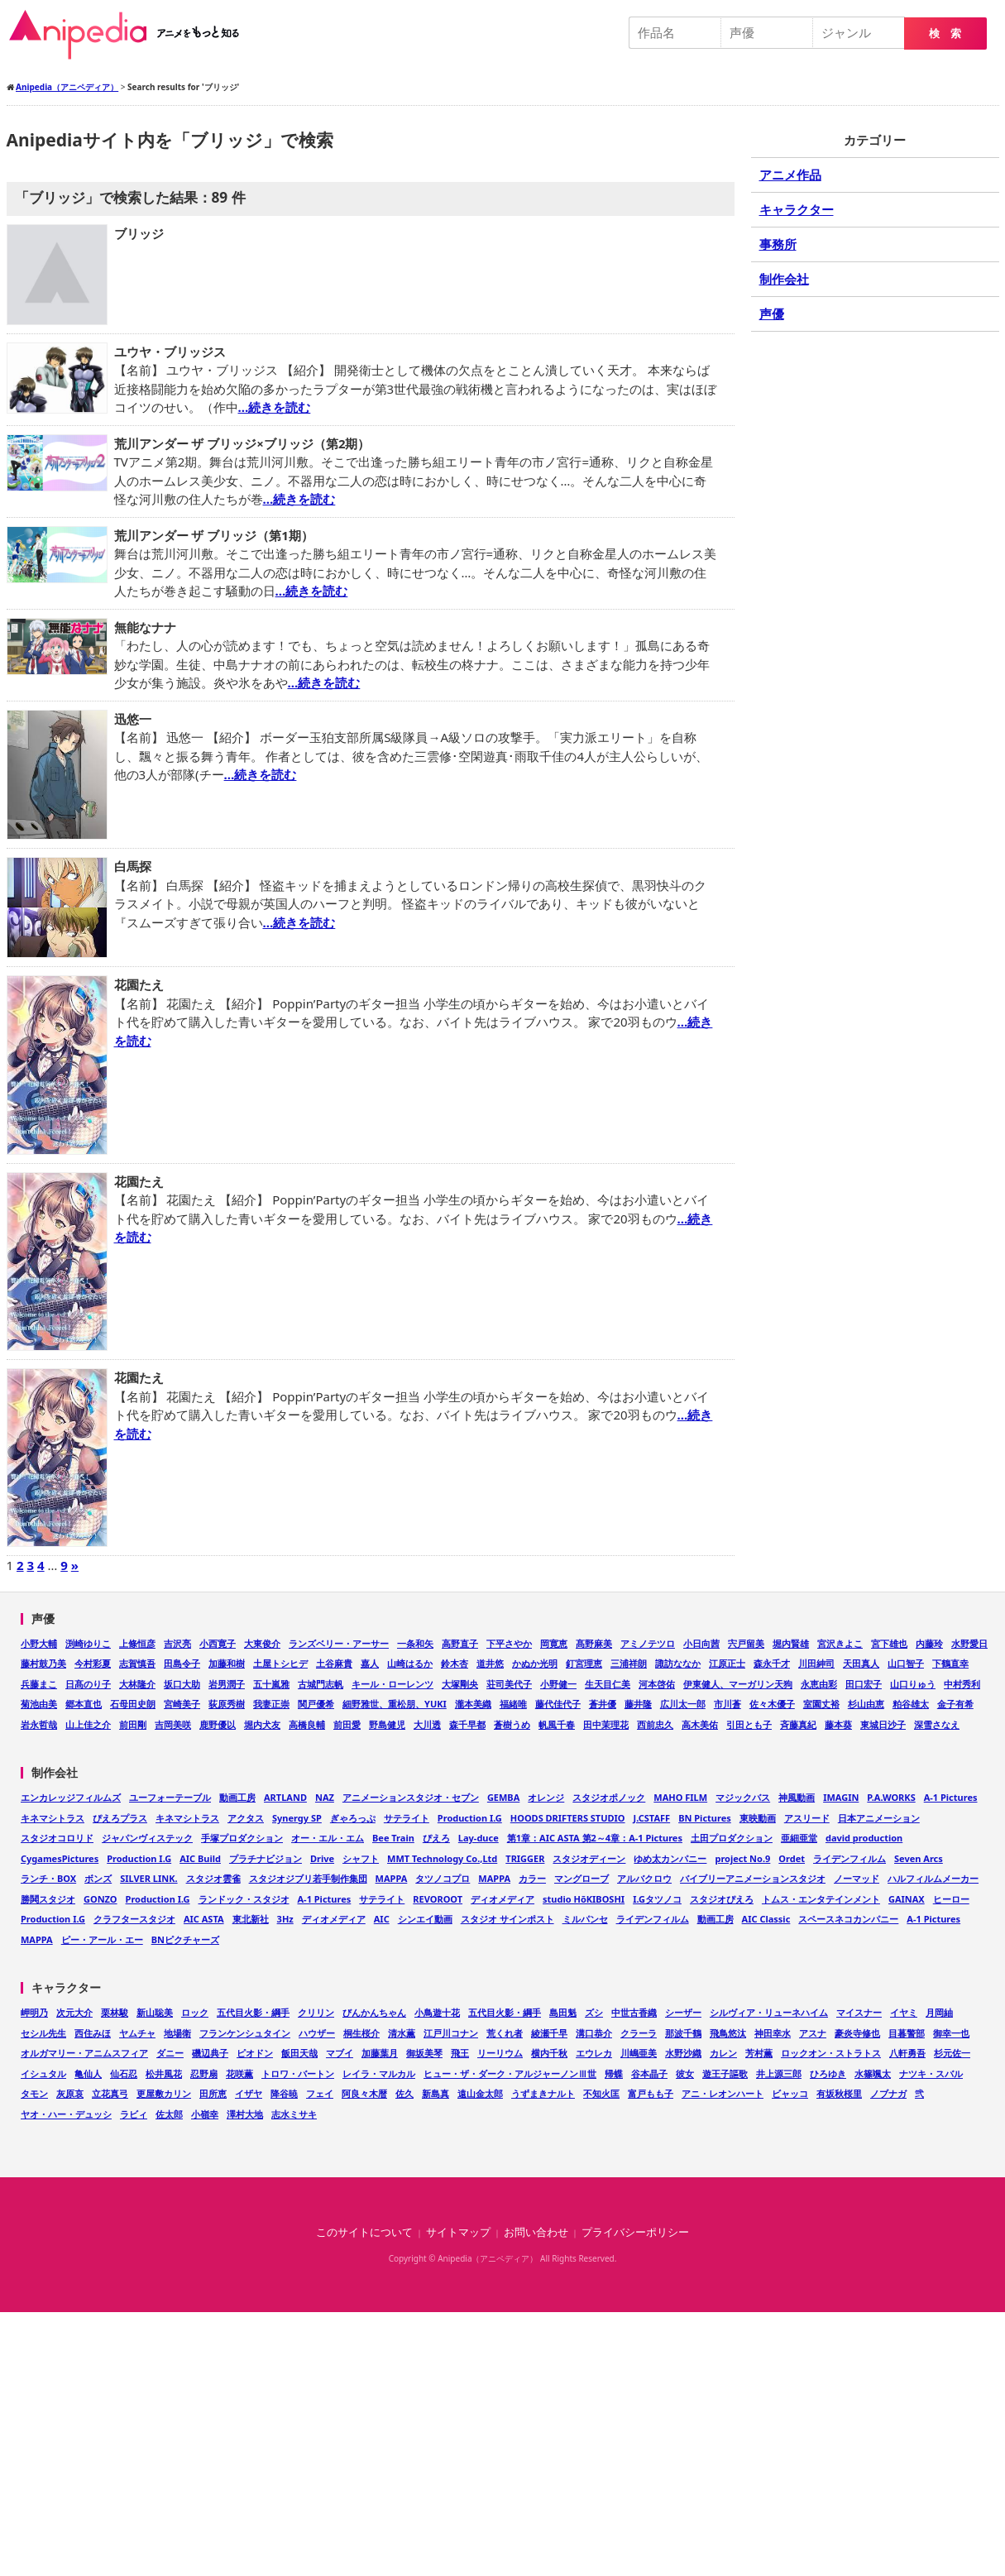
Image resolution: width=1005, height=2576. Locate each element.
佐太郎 (169, 2114)
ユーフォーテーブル (170, 1797)
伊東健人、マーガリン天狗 (737, 1684)
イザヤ (248, 2093)
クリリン (316, 2012)
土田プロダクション (732, 1837)
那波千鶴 (683, 2033)
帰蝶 (614, 2073)
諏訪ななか (678, 1663)
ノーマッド (856, 1878)
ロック (194, 2012)
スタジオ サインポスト (507, 1919)
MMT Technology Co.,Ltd (442, 1858)
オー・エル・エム (327, 1837)
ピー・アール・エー (102, 1939)
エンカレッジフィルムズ (71, 1797)
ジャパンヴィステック (147, 1837)
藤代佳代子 (558, 1703)
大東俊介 (262, 1643)
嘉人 (370, 1663)
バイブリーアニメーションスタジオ (753, 1878)
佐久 (404, 2093)
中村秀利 (962, 1684)
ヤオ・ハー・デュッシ (66, 2114)
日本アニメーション (879, 1818)
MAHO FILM (680, 1797)
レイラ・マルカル (378, 2073)
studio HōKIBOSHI (584, 1899)
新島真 (435, 2093)
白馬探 (132, 866)
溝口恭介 (594, 2033)
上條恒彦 (137, 1643)
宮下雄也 (889, 1643)
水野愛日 (969, 1643)
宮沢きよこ (840, 1643)
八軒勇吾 (907, 2053)
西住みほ (92, 2033)
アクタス (245, 1818)
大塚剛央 (460, 1684)
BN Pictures (704, 1818)
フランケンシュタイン (244, 2033)
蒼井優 (602, 1703)
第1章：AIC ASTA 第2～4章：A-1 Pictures (594, 1837)
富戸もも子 (650, 2093)
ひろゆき (828, 2073)
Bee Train (393, 1837)
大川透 (427, 1724)
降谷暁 (284, 2093)
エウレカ (594, 2053)
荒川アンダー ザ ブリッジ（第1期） (213, 535)
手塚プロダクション (242, 1837)
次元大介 (74, 2012)
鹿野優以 (217, 1724)
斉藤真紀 (798, 1724)
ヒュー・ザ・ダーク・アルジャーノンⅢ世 (510, 2073)
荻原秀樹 (226, 1703)
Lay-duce (478, 1837)
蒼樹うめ (512, 1724)
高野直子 (460, 1643)
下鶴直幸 (950, 1663)
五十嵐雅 (271, 1684)
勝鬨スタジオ (48, 1899)
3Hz (285, 1919)
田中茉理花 (606, 1724)
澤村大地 (245, 2114)
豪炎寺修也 (857, 2033)
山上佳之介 (88, 1724)
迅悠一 (132, 719)
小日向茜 (701, 1643)
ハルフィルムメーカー (933, 1878)
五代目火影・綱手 (253, 2012)
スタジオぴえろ (722, 1899)
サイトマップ (458, 2232)
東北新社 (250, 1919)
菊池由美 (39, 1703)
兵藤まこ (39, 1684)
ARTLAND (285, 1797)
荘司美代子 (509, 1684)
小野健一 (558, 1684)
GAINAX (906, 1899)
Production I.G (470, 1818)
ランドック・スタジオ (244, 1899)
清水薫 (401, 2033)
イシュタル (43, 2073)
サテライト (406, 1818)
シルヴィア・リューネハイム (769, 2012)
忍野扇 (204, 2073)
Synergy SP (297, 1818)
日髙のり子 (88, 1684)
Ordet (791, 1858)
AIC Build (200, 1858)
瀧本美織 (473, 1703)
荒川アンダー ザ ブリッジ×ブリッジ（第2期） (242, 443)
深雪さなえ (937, 1724)
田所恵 (213, 2093)
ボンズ (98, 1878)
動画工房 (237, 1797)
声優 (771, 313)
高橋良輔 (307, 1724)
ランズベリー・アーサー (339, 1643)
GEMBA (503, 1797)
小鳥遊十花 (437, 2012)
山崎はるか (410, 1663)
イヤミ (903, 2012)
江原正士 (727, 1663)
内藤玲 (929, 1643)
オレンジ (546, 1797)
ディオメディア (502, 1899)
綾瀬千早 (549, 2033)
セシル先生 (43, 2033)
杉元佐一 (952, 2053)
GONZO (100, 1899)
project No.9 (742, 1858)
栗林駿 (114, 2012)
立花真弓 (110, 2093)
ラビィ (133, 2114)
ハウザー (317, 2033)
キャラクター (796, 209)
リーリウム (500, 2053)
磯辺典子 (210, 2053)
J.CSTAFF (652, 1818)
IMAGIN (841, 1797)
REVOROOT (437, 1899)
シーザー (683, 2012)
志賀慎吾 (137, 1663)
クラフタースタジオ (134, 1919)
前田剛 (132, 1724)
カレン (723, 2053)
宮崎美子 (182, 1703)
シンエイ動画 (425, 1919)
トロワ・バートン (297, 2073)
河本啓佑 (657, 1684)
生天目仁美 (607, 1684)
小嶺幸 (204, 2114)
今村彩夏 (92, 1663)
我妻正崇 (271, 1703)
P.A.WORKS (891, 1797)
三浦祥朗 (628, 1663)
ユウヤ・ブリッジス (170, 351)
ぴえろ (436, 1837)
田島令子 (182, 1663)
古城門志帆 (320, 1684)
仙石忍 (123, 2073)
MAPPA (392, 1878)
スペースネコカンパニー (848, 1919)
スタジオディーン (589, 1858)
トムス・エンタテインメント (821, 1899)
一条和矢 (415, 1643)
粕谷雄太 (911, 1703)
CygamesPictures (59, 1858)
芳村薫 (759, 2053)
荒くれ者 (504, 2033)
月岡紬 (939, 2012)
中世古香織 (634, 2012)
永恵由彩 (819, 1684)
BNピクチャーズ (185, 1939)
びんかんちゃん (374, 2012)
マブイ (339, 2053)
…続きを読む (274, 407)
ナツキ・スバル (931, 2073)
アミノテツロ (647, 1643)
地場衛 (177, 2033)
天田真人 (861, 1663)
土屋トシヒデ (280, 1663)
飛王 (460, 2053)
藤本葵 (838, 1724)
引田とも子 (749, 1724)
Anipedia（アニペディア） (131, 34)
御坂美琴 (424, 2053)
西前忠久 (655, 1724)
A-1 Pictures (951, 1797)
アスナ (812, 2033)
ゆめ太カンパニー (670, 1858)
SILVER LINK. (148, 1878)
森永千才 (772, 1663)
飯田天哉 (299, 2053)
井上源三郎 (779, 2073)
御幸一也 (951, 2033)
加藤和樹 (226, 1663)
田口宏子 (863, 1684)
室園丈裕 (821, 1703)
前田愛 (347, 1724)
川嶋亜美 (638, 2053)
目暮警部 (906, 2033)
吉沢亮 (177, 1643)
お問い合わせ (536, 2232)
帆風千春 (556, 1724)
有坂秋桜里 (839, 2093)
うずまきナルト (543, 2093)
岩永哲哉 (39, 1724)
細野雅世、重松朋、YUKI (394, 1703)
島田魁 (563, 2012)
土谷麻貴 (334, 1663)
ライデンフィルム (849, 1858)
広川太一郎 (683, 1703)
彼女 (685, 2073)
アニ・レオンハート (722, 2093)
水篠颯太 (872, 2073)
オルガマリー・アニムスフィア (84, 2053)
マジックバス (742, 1797)
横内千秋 (549, 2053)
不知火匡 (601, 2093)
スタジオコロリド (57, 1837)
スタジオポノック (608, 1797)
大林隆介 (137, 1684)
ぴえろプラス (120, 1818)
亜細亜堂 (799, 1837)
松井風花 (164, 2073)
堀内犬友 (262, 1724)
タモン (34, 2093)
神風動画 (796, 1797)
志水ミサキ (294, 2114)
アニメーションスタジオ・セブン (410, 1797)
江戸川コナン (451, 2033)
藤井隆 (638, 1703)
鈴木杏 (454, 1663)
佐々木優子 (772, 1703)
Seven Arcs (918, 1858)
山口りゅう (913, 1684)
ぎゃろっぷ (353, 1818)
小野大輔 (39, 1643)
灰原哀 (70, 2093)
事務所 (778, 244)
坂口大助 (182, 1684)
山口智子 (906, 1663)
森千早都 (467, 1724)
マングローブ (581, 1878)
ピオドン (255, 2053)
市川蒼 (727, 1703)
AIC (382, 1919)
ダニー (170, 2053)
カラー (532, 1878)
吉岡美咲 (173, 1724)
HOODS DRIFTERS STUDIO (567, 1818)
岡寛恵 (553, 1643)
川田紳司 (816, 1663)
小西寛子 (217, 1643)
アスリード (807, 1818)
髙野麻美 (594, 1643)
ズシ (594, 2012)
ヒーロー (951, 1899)
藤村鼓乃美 (43, 1663)
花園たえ (139, 984)
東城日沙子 (883, 1724)
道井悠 (490, 1663)
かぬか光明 (535, 1663)
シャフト (360, 1858)
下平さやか (509, 1643)
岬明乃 (34, 2012)
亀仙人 (88, 2073)
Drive (322, 1858)
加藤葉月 (379, 2053)
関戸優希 (316, 1703)
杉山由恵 (866, 1703)
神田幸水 (772, 2033)
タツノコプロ (442, 1878)
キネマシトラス (52, 1818)
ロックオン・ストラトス (831, 2053)
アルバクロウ (644, 1878)
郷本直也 (83, 1703)
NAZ (324, 1797)
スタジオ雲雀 (213, 1878)
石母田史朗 (133, 1703)
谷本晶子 (649, 2073)
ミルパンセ (585, 1919)
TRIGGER (524, 1858)
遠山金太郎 (480, 2093)
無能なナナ (145, 627)
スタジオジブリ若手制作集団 (308, 1878)
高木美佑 (700, 1724)
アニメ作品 (790, 174)
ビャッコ (790, 2093)
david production (864, 1837)
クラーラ (638, 2033)
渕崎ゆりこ (88, 1643)
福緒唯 (513, 1703)
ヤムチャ (137, 2033)
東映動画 (757, 1818)
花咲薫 (239, 2073)
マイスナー (859, 2012)
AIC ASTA (204, 1919)
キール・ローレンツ (392, 1684)
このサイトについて (364, 2232)
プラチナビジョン (265, 1858)
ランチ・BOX (48, 1878)
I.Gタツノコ (657, 1899)
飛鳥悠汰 (728, 2033)
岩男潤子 (226, 1684)
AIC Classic (766, 1919)
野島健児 (387, 1724)
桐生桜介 (361, 2033)
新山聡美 (154, 2012)
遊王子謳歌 (725, 2073)
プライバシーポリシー (635, 2232)
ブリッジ (139, 233)
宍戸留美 (746, 1643)
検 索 (945, 33)
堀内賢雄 (791, 1643)
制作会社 (784, 279)
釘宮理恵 (584, 1663)
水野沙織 (683, 2053)
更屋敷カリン (163, 2093)
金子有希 (955, 1703)
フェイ (319, 2093)
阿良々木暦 (364, 2093)
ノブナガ (888, 2093)
